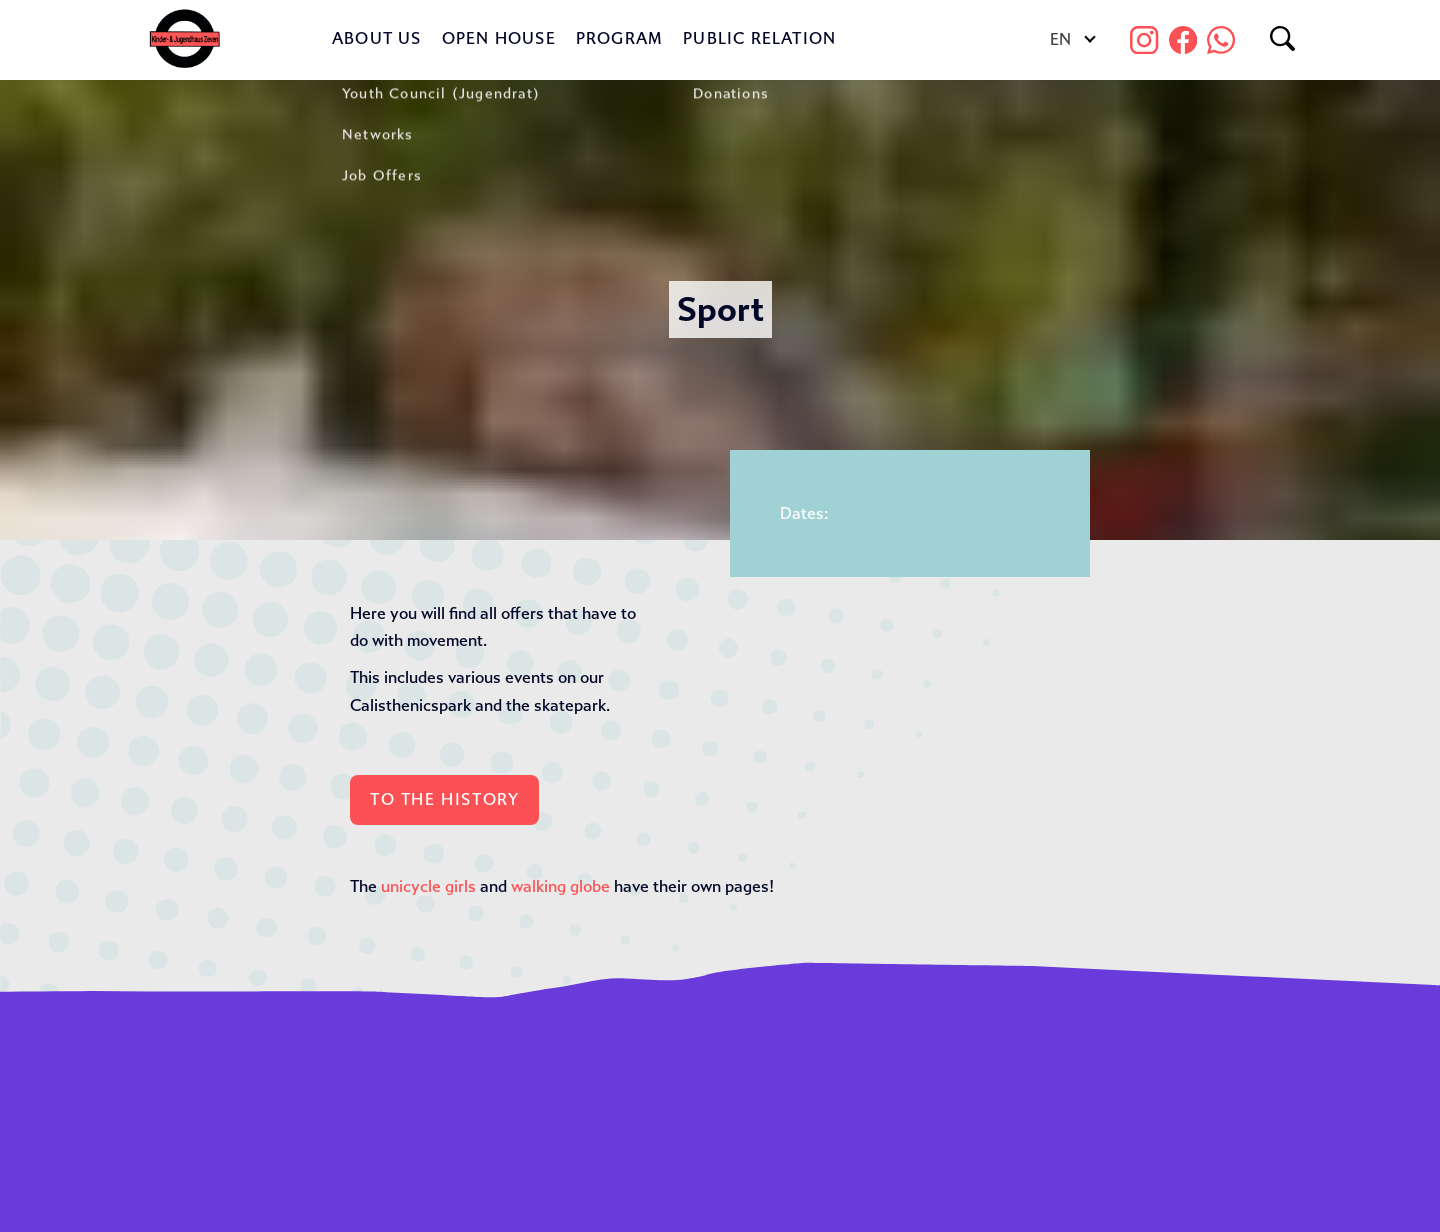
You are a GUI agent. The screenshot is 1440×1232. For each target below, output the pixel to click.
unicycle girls (428, 886)
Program (619, 38)
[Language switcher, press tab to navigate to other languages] (1071, 40)
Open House (499, 38)
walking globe (560, 886)
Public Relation (759, 38)
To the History (444, 799)
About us (377, 38)
